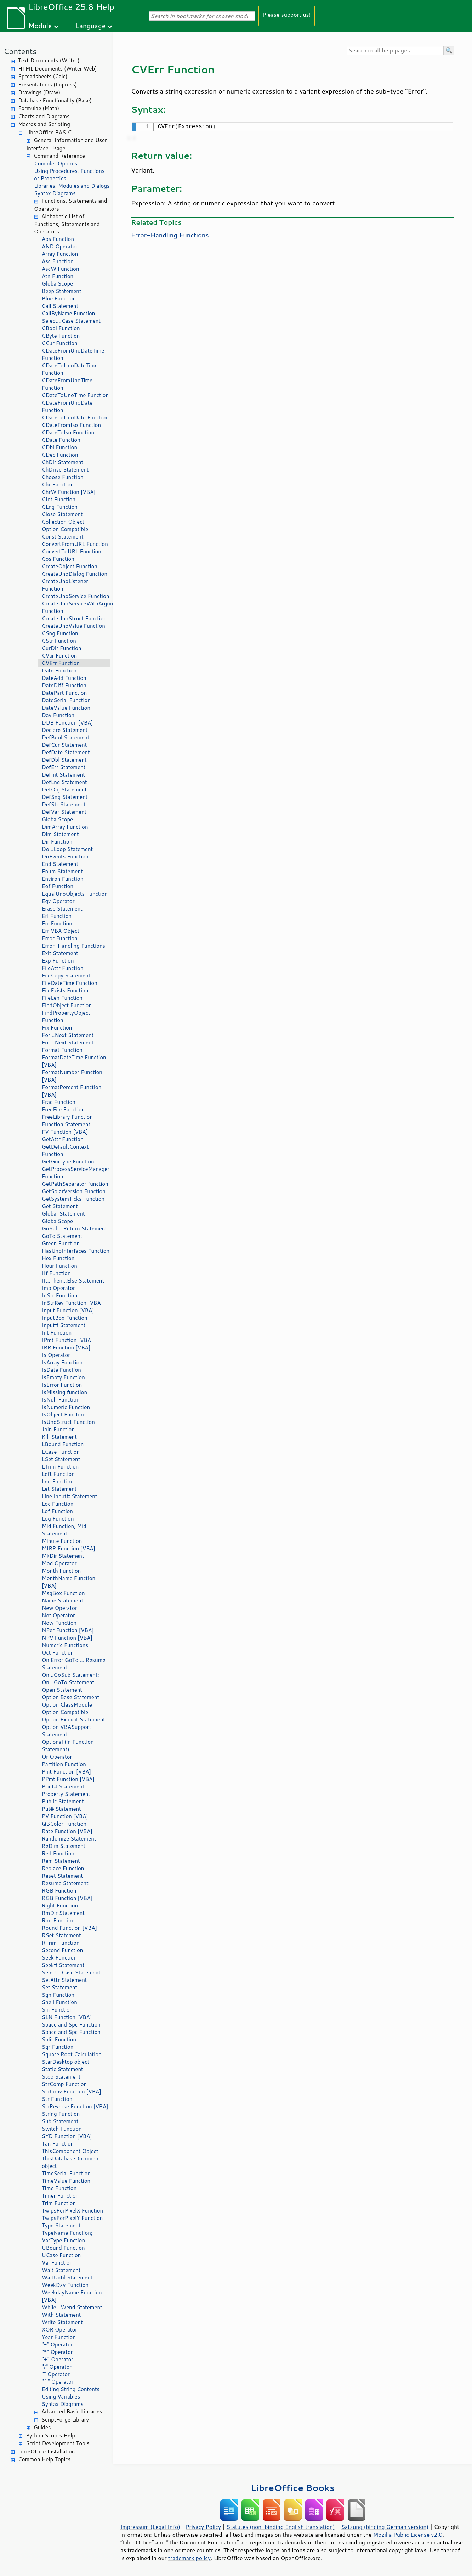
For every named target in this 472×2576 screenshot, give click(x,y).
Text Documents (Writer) (49, 60)
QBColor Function (64, 1823)
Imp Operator (58, 1288)
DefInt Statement (63, 774)
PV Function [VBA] (65, 1816)
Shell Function (59, 2002)
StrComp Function (64, 2084)
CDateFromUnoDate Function (67, 406)
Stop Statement (61, 2076)
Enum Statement (62, 871)
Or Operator (57, 1756)
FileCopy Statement (66, 975)
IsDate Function (61, 1370)
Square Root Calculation (72, 2054)
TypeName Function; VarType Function (67, 2236)
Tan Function (58, 2143)
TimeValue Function (66, 2181)
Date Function (59, 670)
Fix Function (57, 1027)
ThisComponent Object (70, 2151)
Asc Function (58, 261)
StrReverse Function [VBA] (75, 2106)
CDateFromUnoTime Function (67, 384)
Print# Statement (63, 1786)
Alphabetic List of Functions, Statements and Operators (66, 224)
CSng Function (60, 633)
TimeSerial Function (66, 2173)
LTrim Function (60, 1466)
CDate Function (61, 440)
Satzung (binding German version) (385, 2527)
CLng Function (60, 507)
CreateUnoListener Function (65, 584)
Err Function (57, 923)
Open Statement (62, 1689)
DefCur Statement (64, 745)
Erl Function (57, 916)
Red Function (58, 1853)
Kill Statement (59, 1437)
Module (40, 25)
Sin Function (57, 2009)
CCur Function (60, 343)
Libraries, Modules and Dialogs (71, 186)
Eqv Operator (58, 901)
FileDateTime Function (69, 983)
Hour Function (59, 1265)
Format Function (62, 1050)
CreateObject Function (69, 566)
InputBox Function (64, 1317)
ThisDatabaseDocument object (71, 2162)
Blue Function (59, 298)
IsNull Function (61, 1399)
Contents (20, 51)
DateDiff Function (64, 685)
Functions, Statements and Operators (70, 205)
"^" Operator (58, 2381)
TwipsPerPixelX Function (72, 2210)
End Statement (60, 864)
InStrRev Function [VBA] (72, 1303)
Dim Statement (60, 834)
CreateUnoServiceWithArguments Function (76, 607)
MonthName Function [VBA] (68, 1581)
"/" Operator (57, 2367)
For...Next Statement (67, 1035)
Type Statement (61, 2225)
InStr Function (59, 1295)
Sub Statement (60, 2121)
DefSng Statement (64, 797)
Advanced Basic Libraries (71, 2411)
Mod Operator (59, 1563)
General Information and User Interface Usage (66, 144)
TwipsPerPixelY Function (72, 2218)
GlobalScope (57, 283)
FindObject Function (67, 1005)
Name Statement (62, 1600)
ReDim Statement (63, 1846)
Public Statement (63, 1801)
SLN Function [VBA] (67, 2017)
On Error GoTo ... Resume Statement (73, 1663)
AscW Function (60, 268)
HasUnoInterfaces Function (75, 1251)
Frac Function (58, 1102)
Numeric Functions (65, 1645)
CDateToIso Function (68, 432)
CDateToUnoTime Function (75, 395)
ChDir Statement (62, 462)
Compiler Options (55, 163)
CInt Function (58, 499)
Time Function (59, 2188)
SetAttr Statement (64, 1980)
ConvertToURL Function (71, 551)
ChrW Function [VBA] (69, 492)
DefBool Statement (66, 737)
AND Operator (60, 246)
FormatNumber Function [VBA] (72, 1076)
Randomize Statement (69, 1838)
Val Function (57, 2262)
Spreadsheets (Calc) (42, 76)
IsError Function (62, 1384)
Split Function (59, 2039)
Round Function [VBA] (69, 1928)
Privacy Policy (203, 2527)
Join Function (58, 1429)
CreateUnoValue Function (73, 626)
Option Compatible (65, 529)
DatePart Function (64, 693)
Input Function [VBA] (68, 1310)
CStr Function (59, 640)
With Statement (61, 2314)
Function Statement (66, 1124)
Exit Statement (60, 953)
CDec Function (60, 454)
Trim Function (59, 2203)
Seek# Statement (63, 1965)
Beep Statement (61, 291)
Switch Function (62, 2128)
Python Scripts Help (50, 2435)
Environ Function (62, 879)
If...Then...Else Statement (73, 1280)
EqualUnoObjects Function (75, 893)
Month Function (61, 1570)
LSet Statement (61, 1459)
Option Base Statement (70, 1697)
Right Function (60, 1905)
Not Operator (58, 1615)
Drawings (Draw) (39, 92)
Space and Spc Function (71, 2024)
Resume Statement (65, 1883)
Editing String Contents (70, 2389)
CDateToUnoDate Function (75, 417)
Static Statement (62, 2069)
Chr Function (58, 484)
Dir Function (57, 841)
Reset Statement (62, 1875)
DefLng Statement (64, 782)
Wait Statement (61, 2270)
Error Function (60, 938)
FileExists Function (65, 990)
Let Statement (59, 1489)
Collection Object (63, 521)
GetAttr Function (63, 1139)
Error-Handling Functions (73, 945)
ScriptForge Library (65, 2419)
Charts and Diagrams (43, 116)
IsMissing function (64, 1392)
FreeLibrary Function (67, 1117)
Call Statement (60, 306)
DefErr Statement (63, 767)
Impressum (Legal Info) (150, 2527)
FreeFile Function (63, 1109)
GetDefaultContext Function (65, 1150)
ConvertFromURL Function (75, 544)
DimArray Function (65, 826)
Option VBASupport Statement (66, 1730)
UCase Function (61, 2255)
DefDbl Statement (64, 759)
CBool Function (61, 328)
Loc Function (57, 1503)
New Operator (59, 1608)
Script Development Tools (58, 2443)
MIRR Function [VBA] (68, 1548)
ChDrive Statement (65, 469)
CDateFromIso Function (71, 425)
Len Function (58, 1481)
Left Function (58, 1474)
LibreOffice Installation (46, 2451)
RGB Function (59, 1890)
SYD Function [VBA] (67, 2136)
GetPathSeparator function (75, 1184)
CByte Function (61, 335)
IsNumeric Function (66, 1407)
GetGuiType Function (68, 1161)
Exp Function (58, 960)
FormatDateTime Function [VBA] (74, 1061)
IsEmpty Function (63, 1377)
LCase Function (61, 1451)
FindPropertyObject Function (66, 1016)
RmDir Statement (63, 1913)
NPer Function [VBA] (68, 1630)
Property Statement (66, 1794)
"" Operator (56, 2374)
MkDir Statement (63, 1556)
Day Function (58, 715)
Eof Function (57, 886)
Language (91, 25)
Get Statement (60, 1206)
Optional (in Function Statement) (68, 1745)
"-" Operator (57, 2344)
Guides (42, 2427)
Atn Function (57, 276)
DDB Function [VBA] (67, 722)
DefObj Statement (64, 789)
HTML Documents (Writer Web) (57, 68)
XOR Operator (59, 2329)
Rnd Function (58, 1920)
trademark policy (189, 2558)
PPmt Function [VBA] (68, 1779)
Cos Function (58, 559)
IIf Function (56, 1273)
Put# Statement (61, 1809)
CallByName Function (68, 313)
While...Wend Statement (72, 2307)
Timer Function (60, 2195)
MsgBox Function (63, 1593)
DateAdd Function (64, 678)
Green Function (61, 1243)
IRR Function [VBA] (66, 1347)
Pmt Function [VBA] (66, 1771)
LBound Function (63, 1444)
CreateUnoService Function (75, 596)
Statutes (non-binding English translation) (280, 2527)
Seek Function (59, 1957)
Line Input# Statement (69, 1496)
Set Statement (59, 1987)
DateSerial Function (66, 700)
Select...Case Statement (71, 321)
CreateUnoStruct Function (74, 618)
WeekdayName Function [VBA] (72, 2296)
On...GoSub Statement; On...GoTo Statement (70, 1678)
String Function (61, 2114)
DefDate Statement (66, 752)
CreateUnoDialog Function (74, 573)
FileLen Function (62, 998)
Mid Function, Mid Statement (64, 1529)
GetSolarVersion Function (74, 1191)
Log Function (58, 1518)
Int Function (57, 1332)
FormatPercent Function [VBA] (71, 1090)
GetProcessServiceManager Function (75, 1172)
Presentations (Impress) (47, 84)
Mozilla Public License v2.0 (408, 2534)
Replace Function (63, 1868)
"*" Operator (57, 2352)
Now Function (59, 1623)
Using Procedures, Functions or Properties (69, 174)
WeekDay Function (65, 2285)
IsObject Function (64, 1414)
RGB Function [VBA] (67, 1898)
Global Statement (63, 1213)
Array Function (60, 254)
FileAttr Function (62, 968)
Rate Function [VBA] (67, 1831)
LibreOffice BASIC (49, 132)
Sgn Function (58, 1995)
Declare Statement (64, 730)
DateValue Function (66, 707)
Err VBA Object (60, 931)
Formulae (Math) (38, 108)
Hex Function (58, 1258)
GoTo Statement (62, 1236)
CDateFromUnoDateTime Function (73, 354)
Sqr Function (57, 2047)
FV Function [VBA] (65, 1131)
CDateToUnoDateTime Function (70, 369)
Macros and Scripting (44, 124)
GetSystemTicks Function (73, 1198)
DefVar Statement (64, 812)
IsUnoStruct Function (68, 1422)
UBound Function (63, 2247)
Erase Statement (62, 908)
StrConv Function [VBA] (71, 2091)
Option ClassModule (67, 1704)
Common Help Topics (44, 2459)
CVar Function (59, 655)
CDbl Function (59, 447)
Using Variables (61, 2396)
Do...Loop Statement (67, 849)
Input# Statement (64, 1325)
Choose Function (62, 477)
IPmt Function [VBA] (67, 1340)
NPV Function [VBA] (67, 1637)
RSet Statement (61, 1935)
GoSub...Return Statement (74, 1228)
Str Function (57, 2099)
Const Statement (63, 536)
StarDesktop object (65, 2061)
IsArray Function (62, 1362)
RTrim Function (61, 1942)
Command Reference (59, 155)
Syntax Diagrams (55, 193)
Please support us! (286, 14)
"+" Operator (57, 2359)
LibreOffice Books (293, 2487)
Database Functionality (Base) (55, 100)
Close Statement (62, 514)
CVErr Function (61, 663)
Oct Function (58, 1652)
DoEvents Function (65, 856)
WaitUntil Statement (67, 2277)
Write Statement (62, 2322)
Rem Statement (61, 1861)
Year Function (59, 2337)
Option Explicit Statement (73, 1719)
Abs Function (58, 239)
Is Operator (56, 1355)
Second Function (62, 1950)
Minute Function (62, 1541)
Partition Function (64, 1764)
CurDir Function (61, 648)
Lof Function (57, 1511)
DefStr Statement (64, 804)
